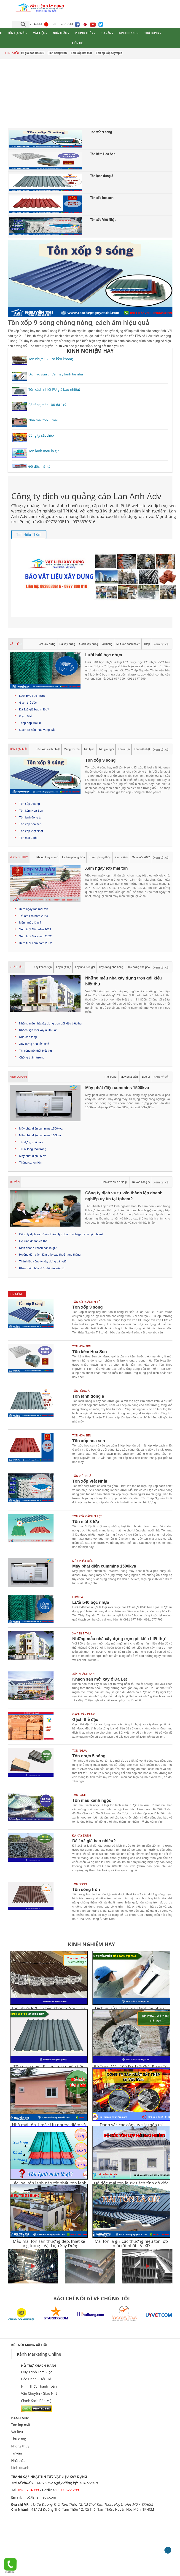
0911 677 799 (58, 24)
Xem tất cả (161, 644)
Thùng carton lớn (30, 1162)
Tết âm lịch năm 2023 (33, 916)
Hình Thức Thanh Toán (39, 2386)
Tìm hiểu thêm (28, 534)
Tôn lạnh (89, 749)
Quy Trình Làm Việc (36, 2372)
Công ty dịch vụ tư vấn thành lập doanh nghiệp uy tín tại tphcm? (61, 1234)
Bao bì (146, 1076)
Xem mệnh (121, 857)
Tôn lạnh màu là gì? (43, 451)
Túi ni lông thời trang (32, 1149)
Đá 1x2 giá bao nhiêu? (34, 709)
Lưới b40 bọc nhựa (32, 695)
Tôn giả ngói (106, 749)
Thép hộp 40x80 (30, 723)
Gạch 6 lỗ (25, 716)
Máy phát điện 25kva (33, 1156)
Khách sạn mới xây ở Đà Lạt (38, 1030)
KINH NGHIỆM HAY (90, 350)
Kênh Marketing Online (39, 2354)
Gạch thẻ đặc (28, 702)
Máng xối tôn (72, 749)
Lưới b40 (78, 1597)
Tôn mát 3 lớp (28, 837)
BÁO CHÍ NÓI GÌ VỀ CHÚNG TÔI (91, 2298)
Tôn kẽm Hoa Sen (31, 810)
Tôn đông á (81, 1391)
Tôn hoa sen (81, 1346)
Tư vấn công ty (141, 1182)
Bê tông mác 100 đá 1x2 (47, 404)
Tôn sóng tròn (86, 1889)
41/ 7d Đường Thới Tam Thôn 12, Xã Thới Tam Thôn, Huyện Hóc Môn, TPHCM (91, 2504)
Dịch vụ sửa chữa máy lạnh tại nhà (55, 374)
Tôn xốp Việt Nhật (31, 831)
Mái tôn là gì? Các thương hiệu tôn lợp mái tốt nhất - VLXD (131, 2243)
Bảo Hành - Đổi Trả (36, 2379)
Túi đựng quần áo (31, 1142)
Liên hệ (77, 43)
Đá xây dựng (67, 644)
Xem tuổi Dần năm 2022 (35, 929)
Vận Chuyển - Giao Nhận (40, 2393)
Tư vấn (107, 33)
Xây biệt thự (63, 967)
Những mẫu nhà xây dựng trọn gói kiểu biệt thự (50, 1023)
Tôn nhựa (124, 749)
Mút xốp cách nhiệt (128, 644)
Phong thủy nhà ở (47, 857)
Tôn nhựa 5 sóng (88, 1756)
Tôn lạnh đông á (30, 817)
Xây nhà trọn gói (85, 967)
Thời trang (110, 1076)
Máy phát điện (129, 1076)
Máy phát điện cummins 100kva (40, 1135)
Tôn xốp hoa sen (30, 824)
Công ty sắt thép (41, 435)
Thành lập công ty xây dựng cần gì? (43, 1261)
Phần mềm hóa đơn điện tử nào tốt (42, 1268)
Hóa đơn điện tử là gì (114, 1182)
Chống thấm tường (31, 1057)
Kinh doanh (129, 33)
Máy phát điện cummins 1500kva (41, 1128)
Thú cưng (152, 33)
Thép (147, 644)
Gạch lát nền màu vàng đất (37, 729)
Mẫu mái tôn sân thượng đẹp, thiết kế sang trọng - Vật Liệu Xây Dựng (49, 2243)
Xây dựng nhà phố (138, 967)
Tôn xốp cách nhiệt (48, 749)
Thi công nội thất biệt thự (35, 1050)
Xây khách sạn (43, 967)
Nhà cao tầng (28, 1037)
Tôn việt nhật (142, 749)
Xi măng (107, 644)
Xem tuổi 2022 (141, 857)
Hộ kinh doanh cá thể (33, 1241)
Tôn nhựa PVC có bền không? (51, 358)
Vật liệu (40, 33)
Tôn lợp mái (17, 33)
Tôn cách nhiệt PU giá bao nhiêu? (54, 389)
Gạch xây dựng (88, 644)
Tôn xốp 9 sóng (29, 803)
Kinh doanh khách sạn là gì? (38, 1248)
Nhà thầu (61, 33)
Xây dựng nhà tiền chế (34, 1043)
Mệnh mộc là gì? (30, 922)
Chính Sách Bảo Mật (37, 2400)
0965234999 (28, 2490)
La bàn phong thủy (73, 857)
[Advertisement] (90, 94)
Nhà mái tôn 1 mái (43, 420)
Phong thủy (85, 33)
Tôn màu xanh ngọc (91, 1800)
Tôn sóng (79, 1884)
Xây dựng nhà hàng (111, 967)
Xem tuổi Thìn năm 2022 (35, 943)
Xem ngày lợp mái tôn (33, 909)
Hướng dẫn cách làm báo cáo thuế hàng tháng (50, 1254)
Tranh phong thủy (99, 857)
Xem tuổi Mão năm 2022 (35, 936)
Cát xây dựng (47, 644)
